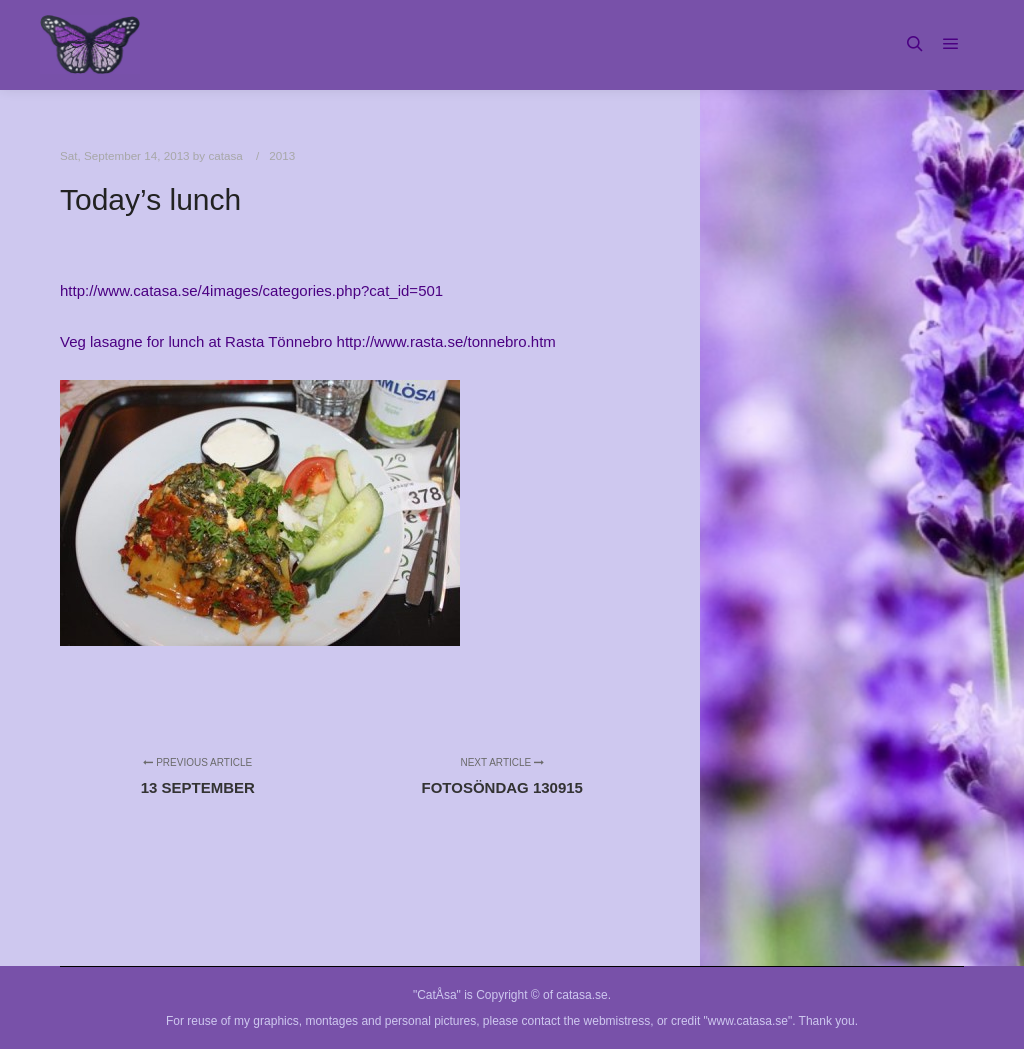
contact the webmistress (586, 1021)
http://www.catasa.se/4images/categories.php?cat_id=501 (251, 290)
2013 (282, 155)
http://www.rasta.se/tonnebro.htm (446, 341)
